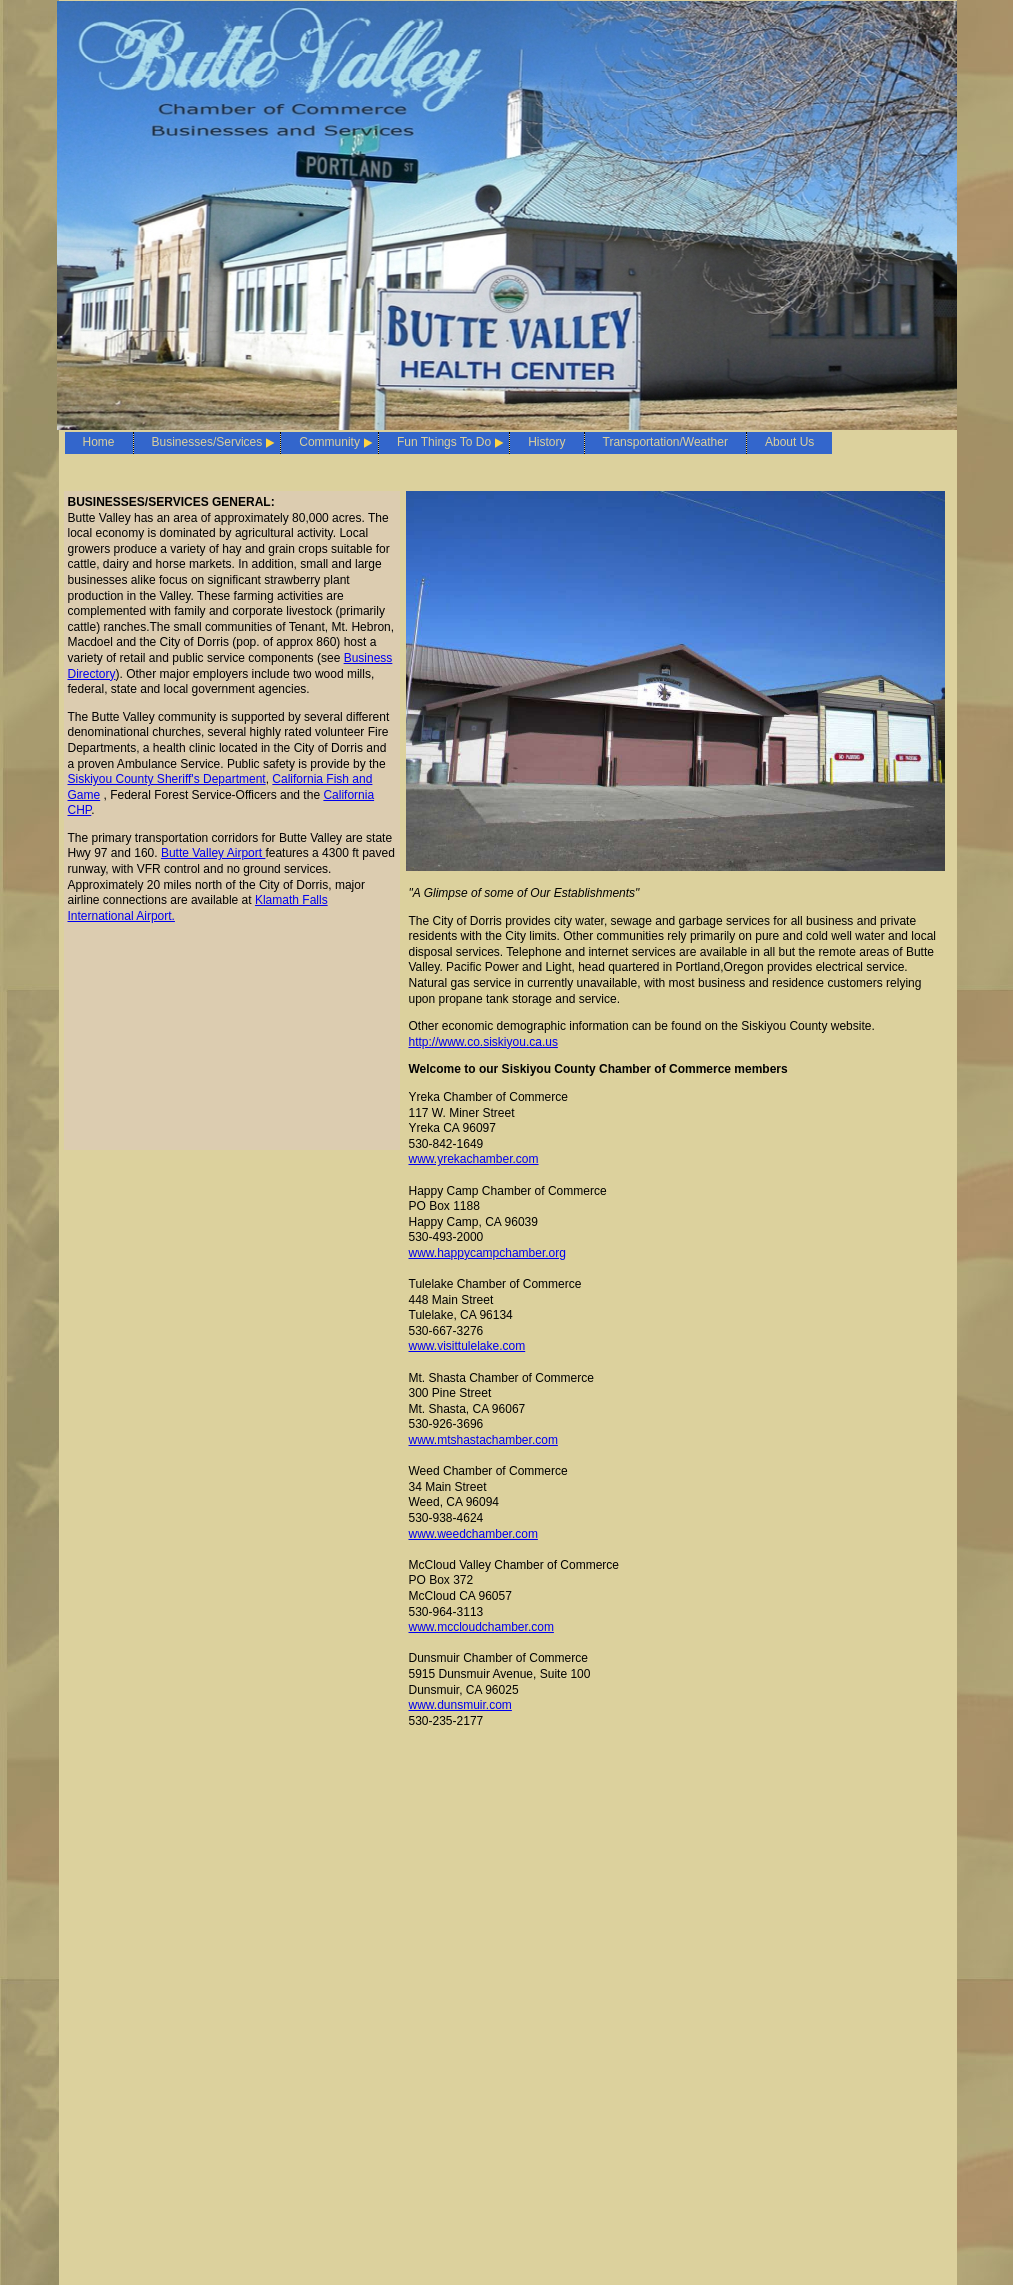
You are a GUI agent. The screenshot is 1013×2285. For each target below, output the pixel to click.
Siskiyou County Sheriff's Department (167, 779)
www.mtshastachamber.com (483, 1440)
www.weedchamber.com (473, 1534)
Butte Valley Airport (213, 853)
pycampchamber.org (511, 1253)
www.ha (430, 1253)
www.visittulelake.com (467, 1346)
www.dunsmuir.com (460, 1705)
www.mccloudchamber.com (481, 1627)
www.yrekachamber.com (474, 1159)
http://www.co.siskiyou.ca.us (483, 1042)
